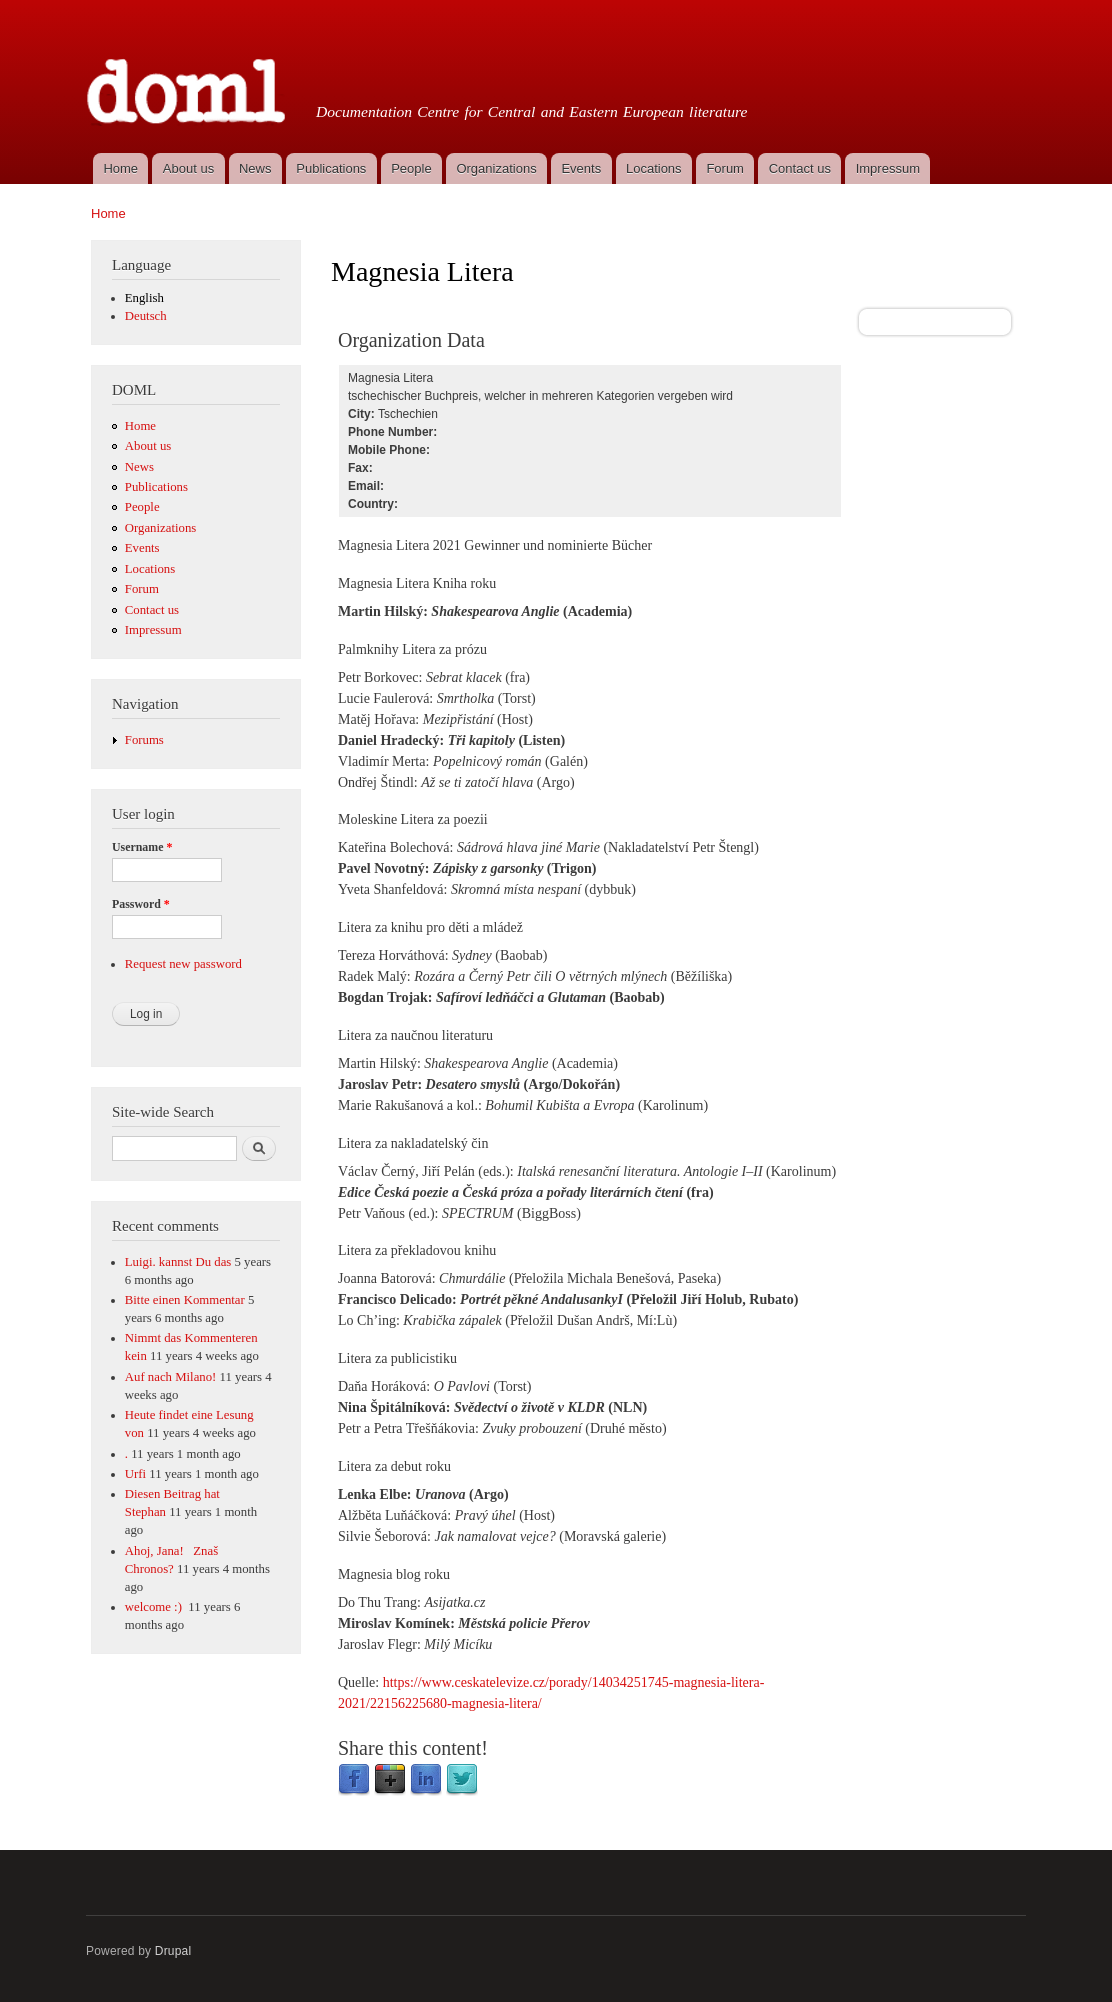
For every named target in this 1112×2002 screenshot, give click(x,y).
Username (142, 847)
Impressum (888, 168)
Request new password (183, 964)
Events (581, 168)
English (144, 298)
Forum (725, 168)
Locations (654, 168)
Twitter (462, 1780)
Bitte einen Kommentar (185, 1300)
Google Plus (390, 1780)
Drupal (173, 1951)
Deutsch (146, 316)
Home (120, 168)
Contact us (800, 168)
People (411, 168)
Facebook (354, 1780)
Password (141, 904)
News (255, 168)
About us (188, 168)
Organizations (496, 168)
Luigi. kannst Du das (178, 1262)
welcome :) (155, 1607)
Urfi (135, 1474)
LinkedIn (426, 1780)
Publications (331, 168)
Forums (144, 740)
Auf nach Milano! (171, 1377)
